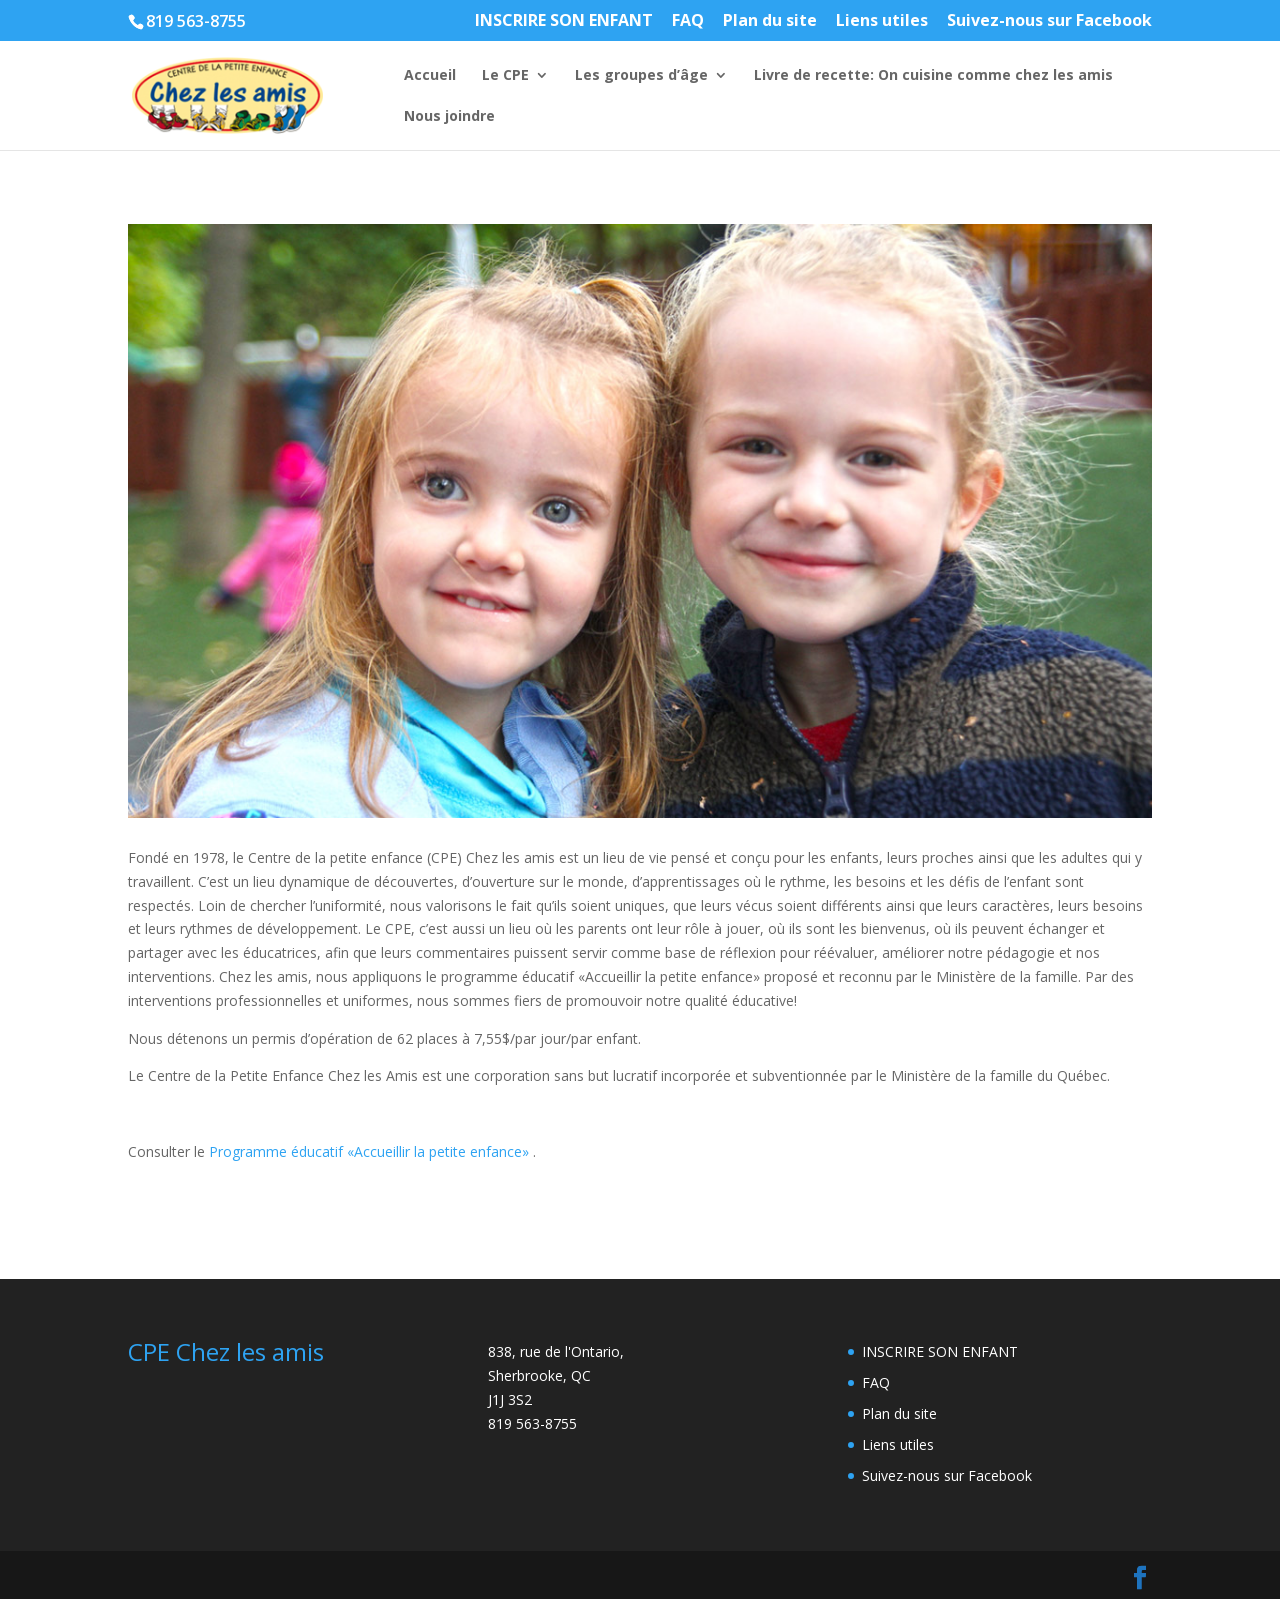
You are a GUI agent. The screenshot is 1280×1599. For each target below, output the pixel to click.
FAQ (688, 21)
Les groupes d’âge (641, 76)
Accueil (430, 76)
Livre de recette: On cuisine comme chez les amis (933, 76)
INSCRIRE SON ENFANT (564, 21)
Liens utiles (882, 21)
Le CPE (505, 76)
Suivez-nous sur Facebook (1049, 21)
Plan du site (770, 21)
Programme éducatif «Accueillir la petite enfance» (369, 1151)
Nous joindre (449, 117)
